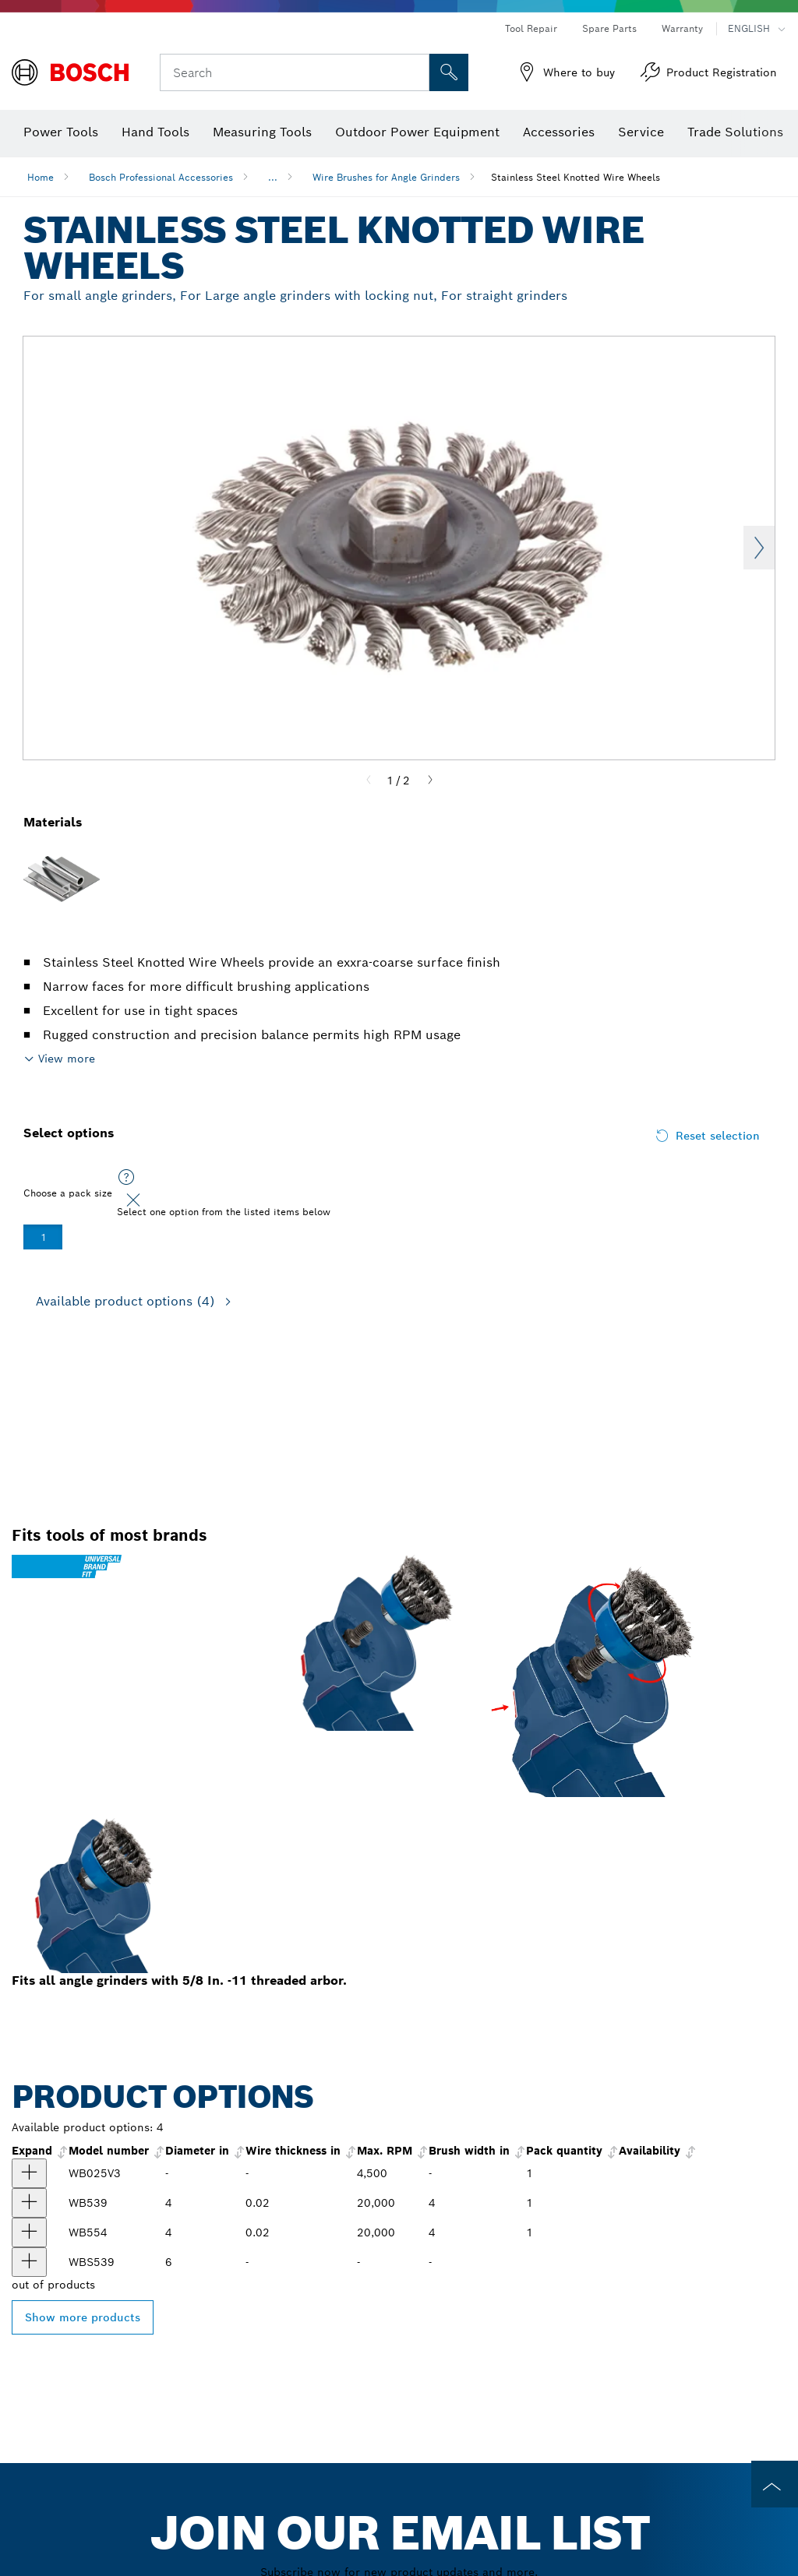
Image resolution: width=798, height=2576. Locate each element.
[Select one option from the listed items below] (126, 1177)
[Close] (133, 1200)
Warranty (682, 28)
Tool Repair (531, 28)
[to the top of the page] (774, 2484)
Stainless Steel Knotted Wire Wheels (575, 177)
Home (40, 177)
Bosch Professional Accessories (161, 177)
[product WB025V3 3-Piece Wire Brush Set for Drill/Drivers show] (29, 2173)
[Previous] (368, 780)
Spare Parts (609, 28)
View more (66, 1059)
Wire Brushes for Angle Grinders (386, 177)
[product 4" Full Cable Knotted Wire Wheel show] (29, 2262)
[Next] (430, 780)
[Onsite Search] (448, 72)
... (272, 177)
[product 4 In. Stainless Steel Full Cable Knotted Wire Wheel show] (29, 2203)
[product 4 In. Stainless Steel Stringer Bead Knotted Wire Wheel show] (29, 2232)
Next (759, 547)
